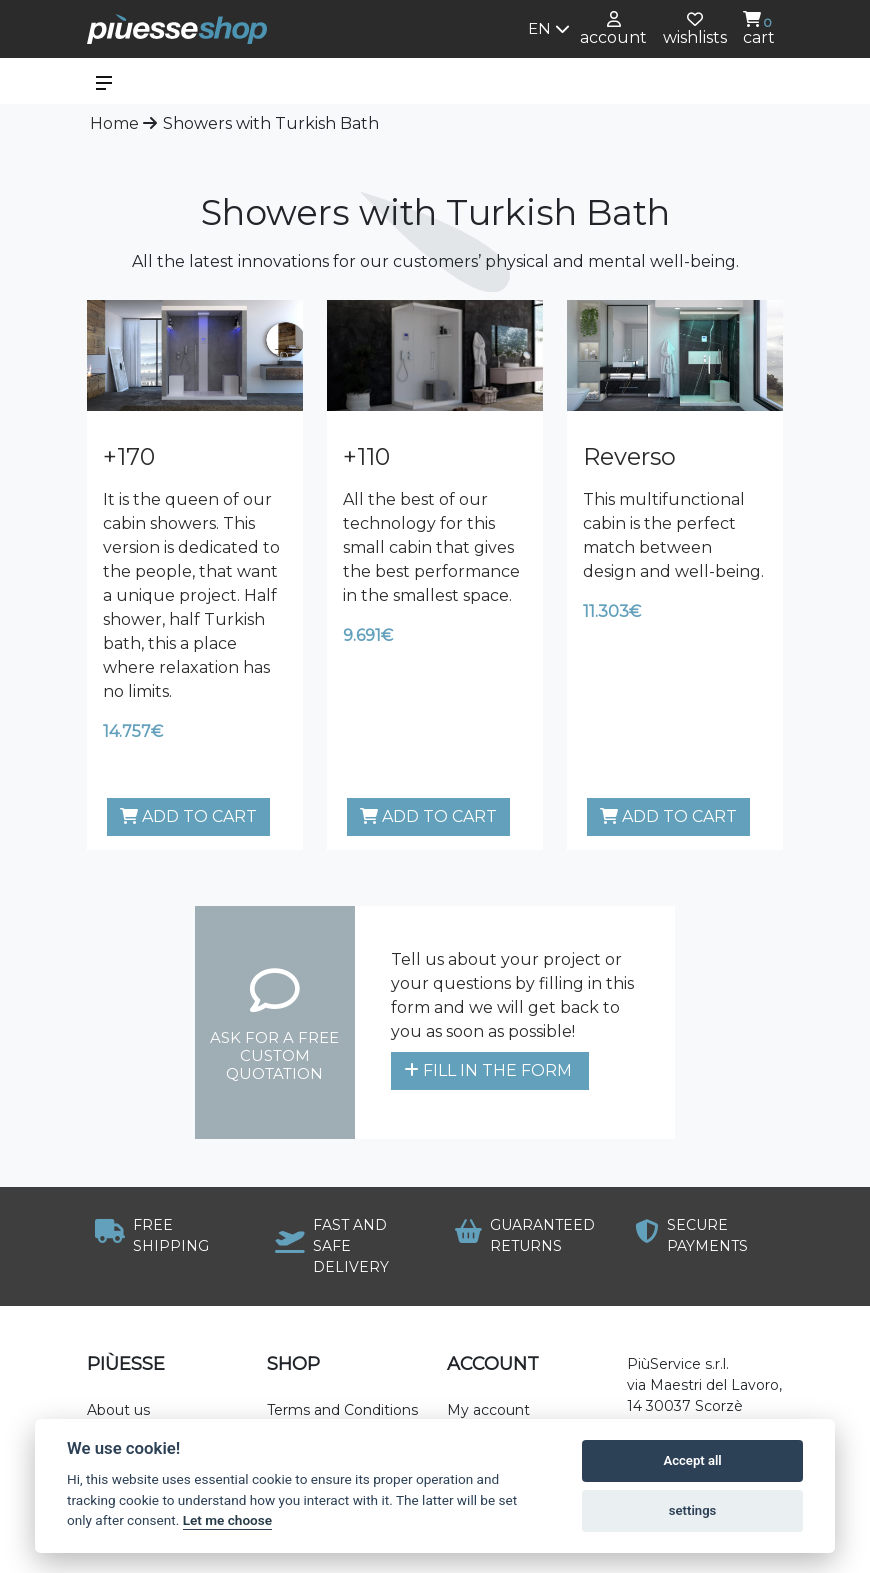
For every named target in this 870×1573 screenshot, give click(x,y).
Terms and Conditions (342, 1410)
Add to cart (188, 816)
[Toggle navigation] (104, 81)
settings (693, 1510)
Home (114, 123)
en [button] (549, 28)
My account (488, 1410)
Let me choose (227, 1520)
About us (118, 1410)
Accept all (692, 1460)
